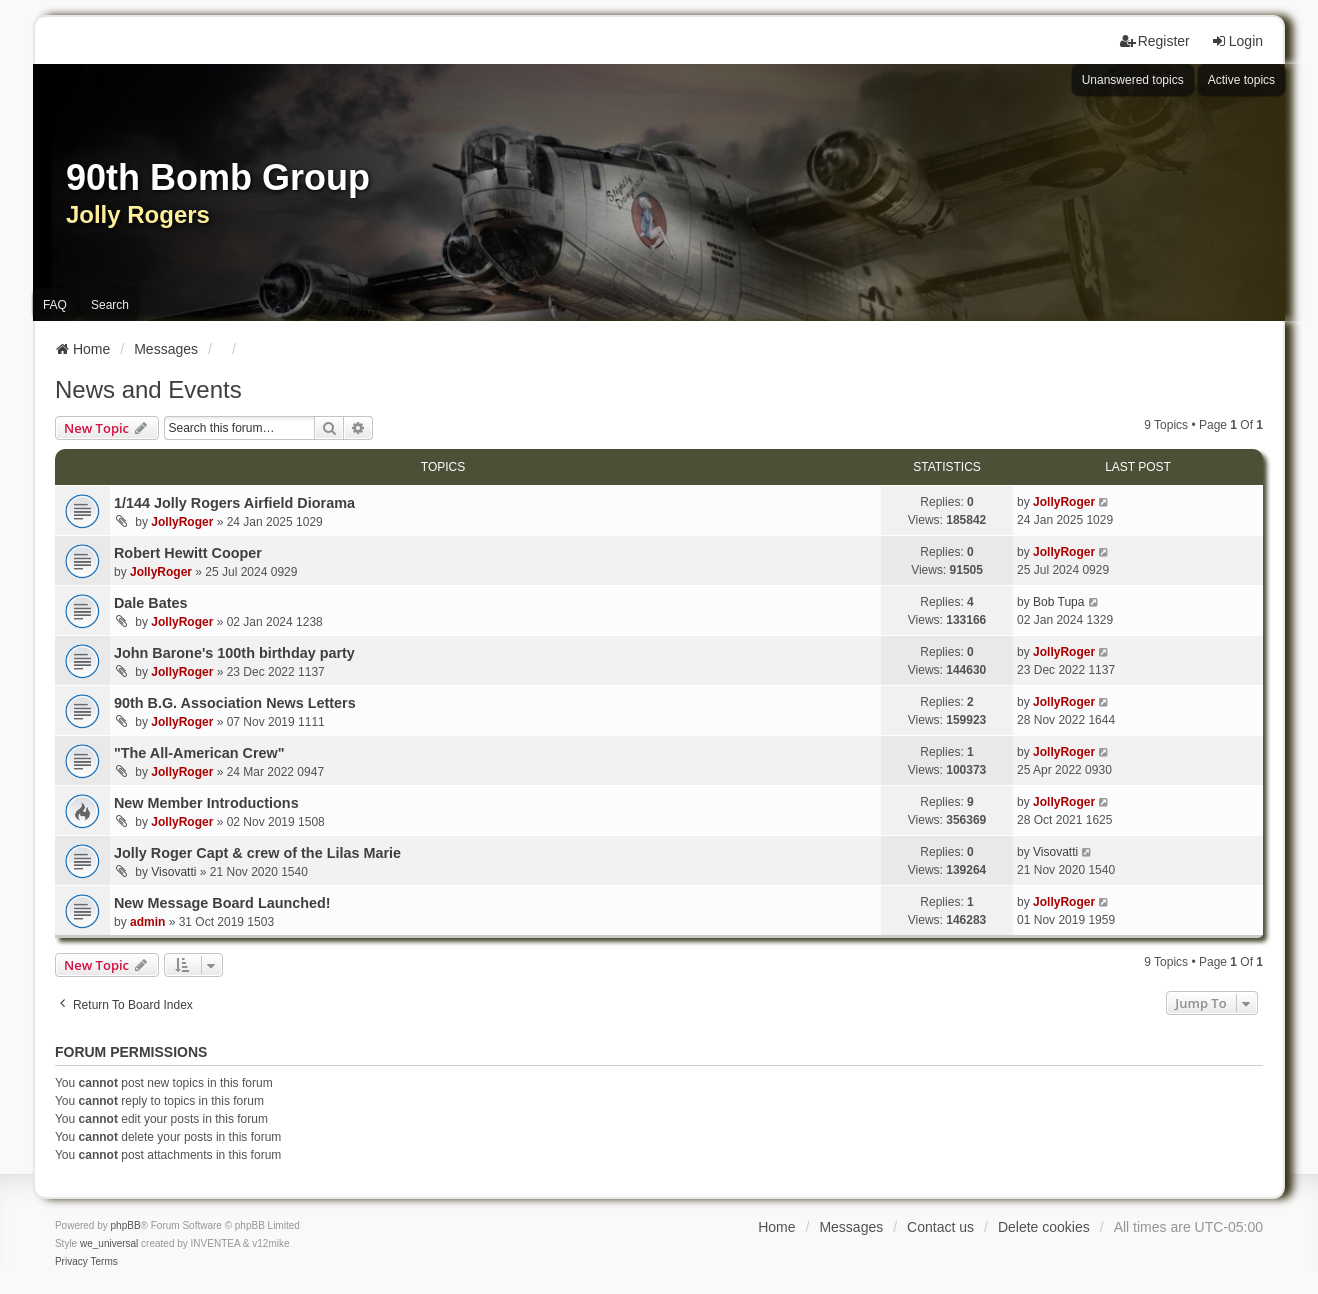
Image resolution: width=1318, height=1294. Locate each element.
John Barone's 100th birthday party (234, 653)
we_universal (109, 1243)
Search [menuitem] (110, 305)
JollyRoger (182, 522)
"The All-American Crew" (199, 753)
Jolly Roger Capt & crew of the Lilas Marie (257, 853)
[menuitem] (71, 1262)
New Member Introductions (206, 803)
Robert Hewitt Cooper (188, 553)
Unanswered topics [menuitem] (1133, 80)
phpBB (126, 1225)
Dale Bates (151, 603)
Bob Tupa (1058, 602)
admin (147, 922)
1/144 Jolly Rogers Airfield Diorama (234, 503)
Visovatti (173, 872)
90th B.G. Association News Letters (235, 703)
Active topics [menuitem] (1241, 80)
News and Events (148, 389)
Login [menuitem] (1237, 41)
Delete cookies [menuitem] (1044, 1227)
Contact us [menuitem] (940, 1227)
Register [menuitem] (1155, 41)
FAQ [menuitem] (55, 305)
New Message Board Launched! (222, 903)
